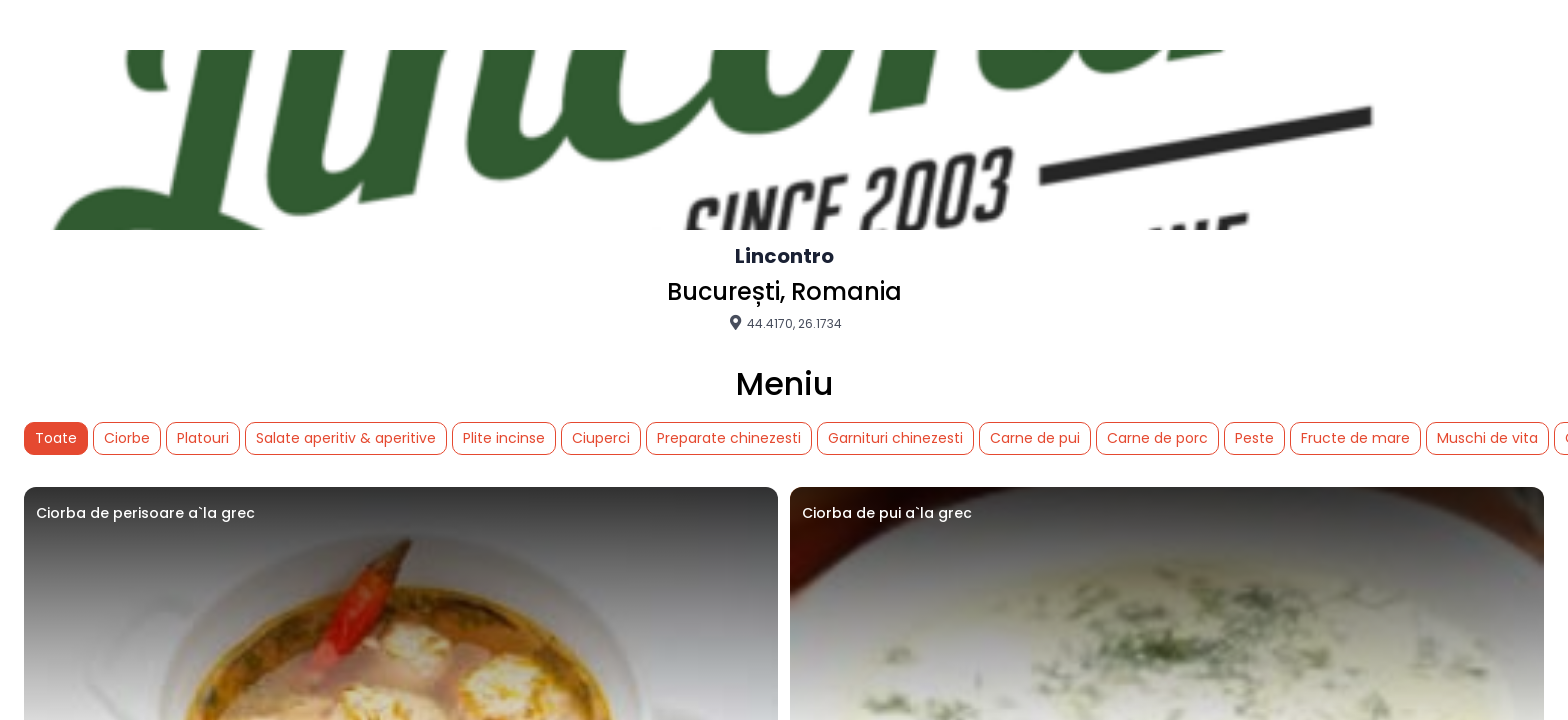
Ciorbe (127, 438)
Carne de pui (1035, 438)
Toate (56, 438)
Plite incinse (504, 438)
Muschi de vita (1487, 438)
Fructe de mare (1355, 438)
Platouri (203, 438)
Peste (1254, 438)
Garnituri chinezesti (895, 438)
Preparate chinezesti (729, 438)
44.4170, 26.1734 (784, 323)
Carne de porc (1157, 438)
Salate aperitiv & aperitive (346, 438)
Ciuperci (601, 438)
